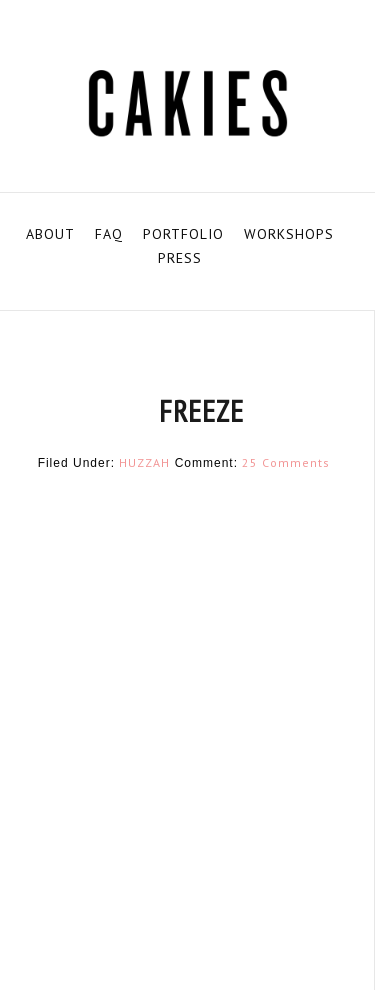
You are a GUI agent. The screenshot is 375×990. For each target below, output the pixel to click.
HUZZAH (144, 462)
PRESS (180, 258)
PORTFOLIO (183, 234)
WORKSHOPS (289, 234)
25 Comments (286, 462)
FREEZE (201, 410)
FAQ (109, 234)
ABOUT (50, 234)
